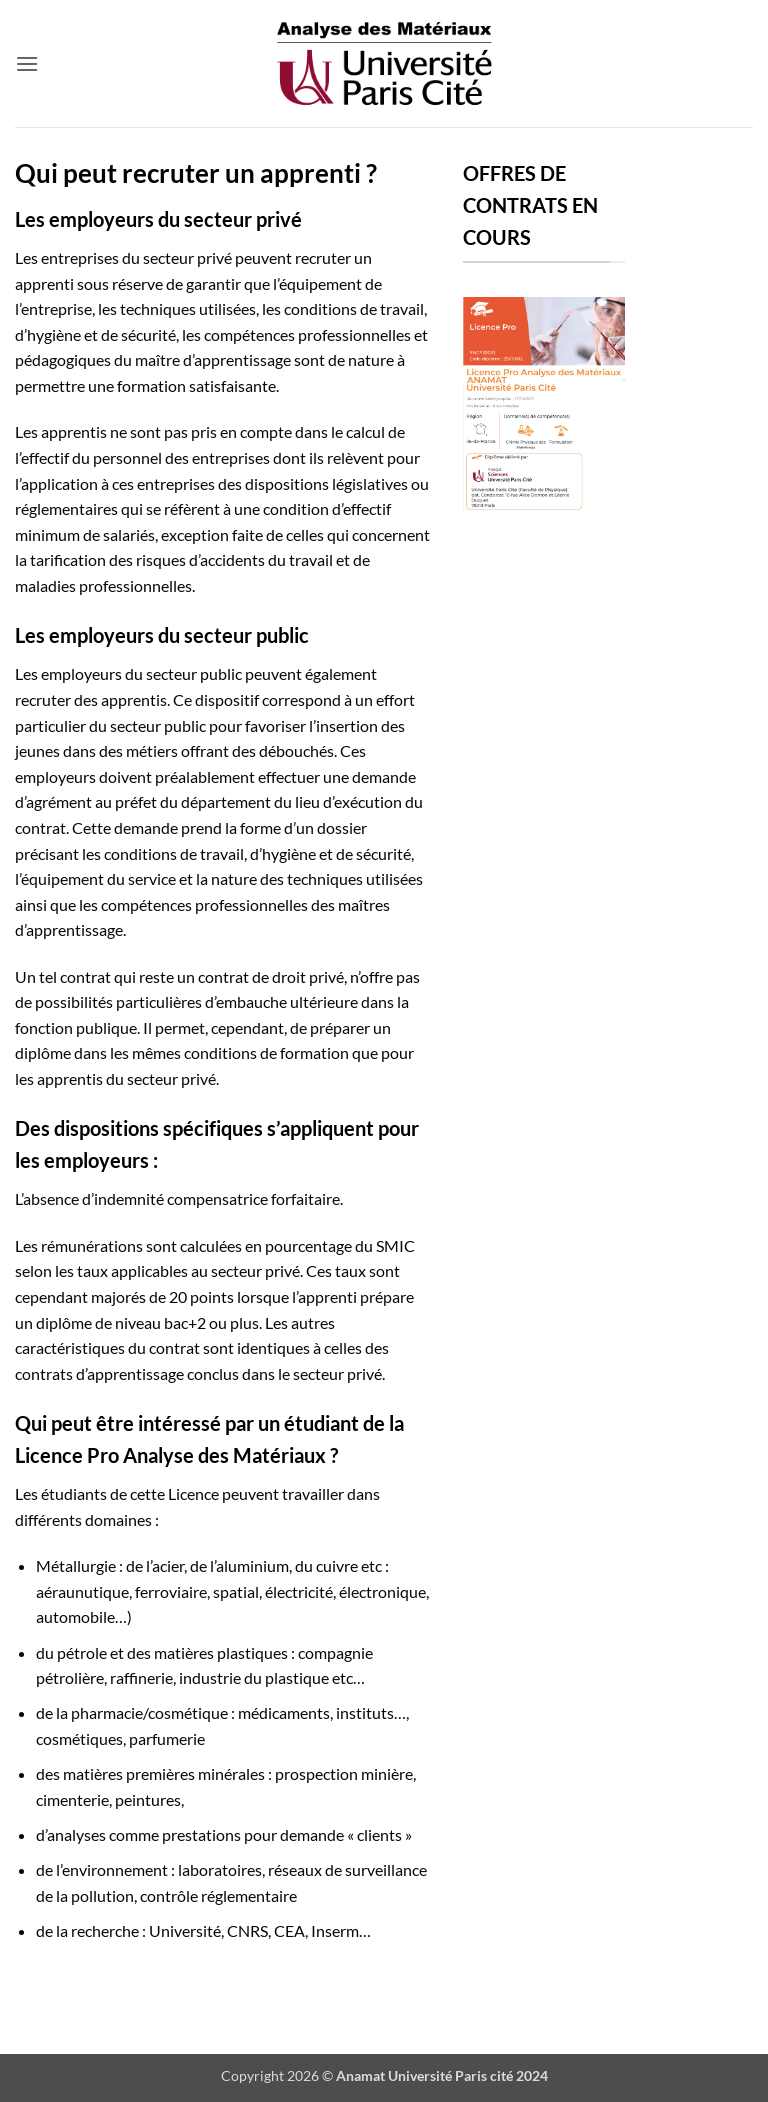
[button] (27, 63)
